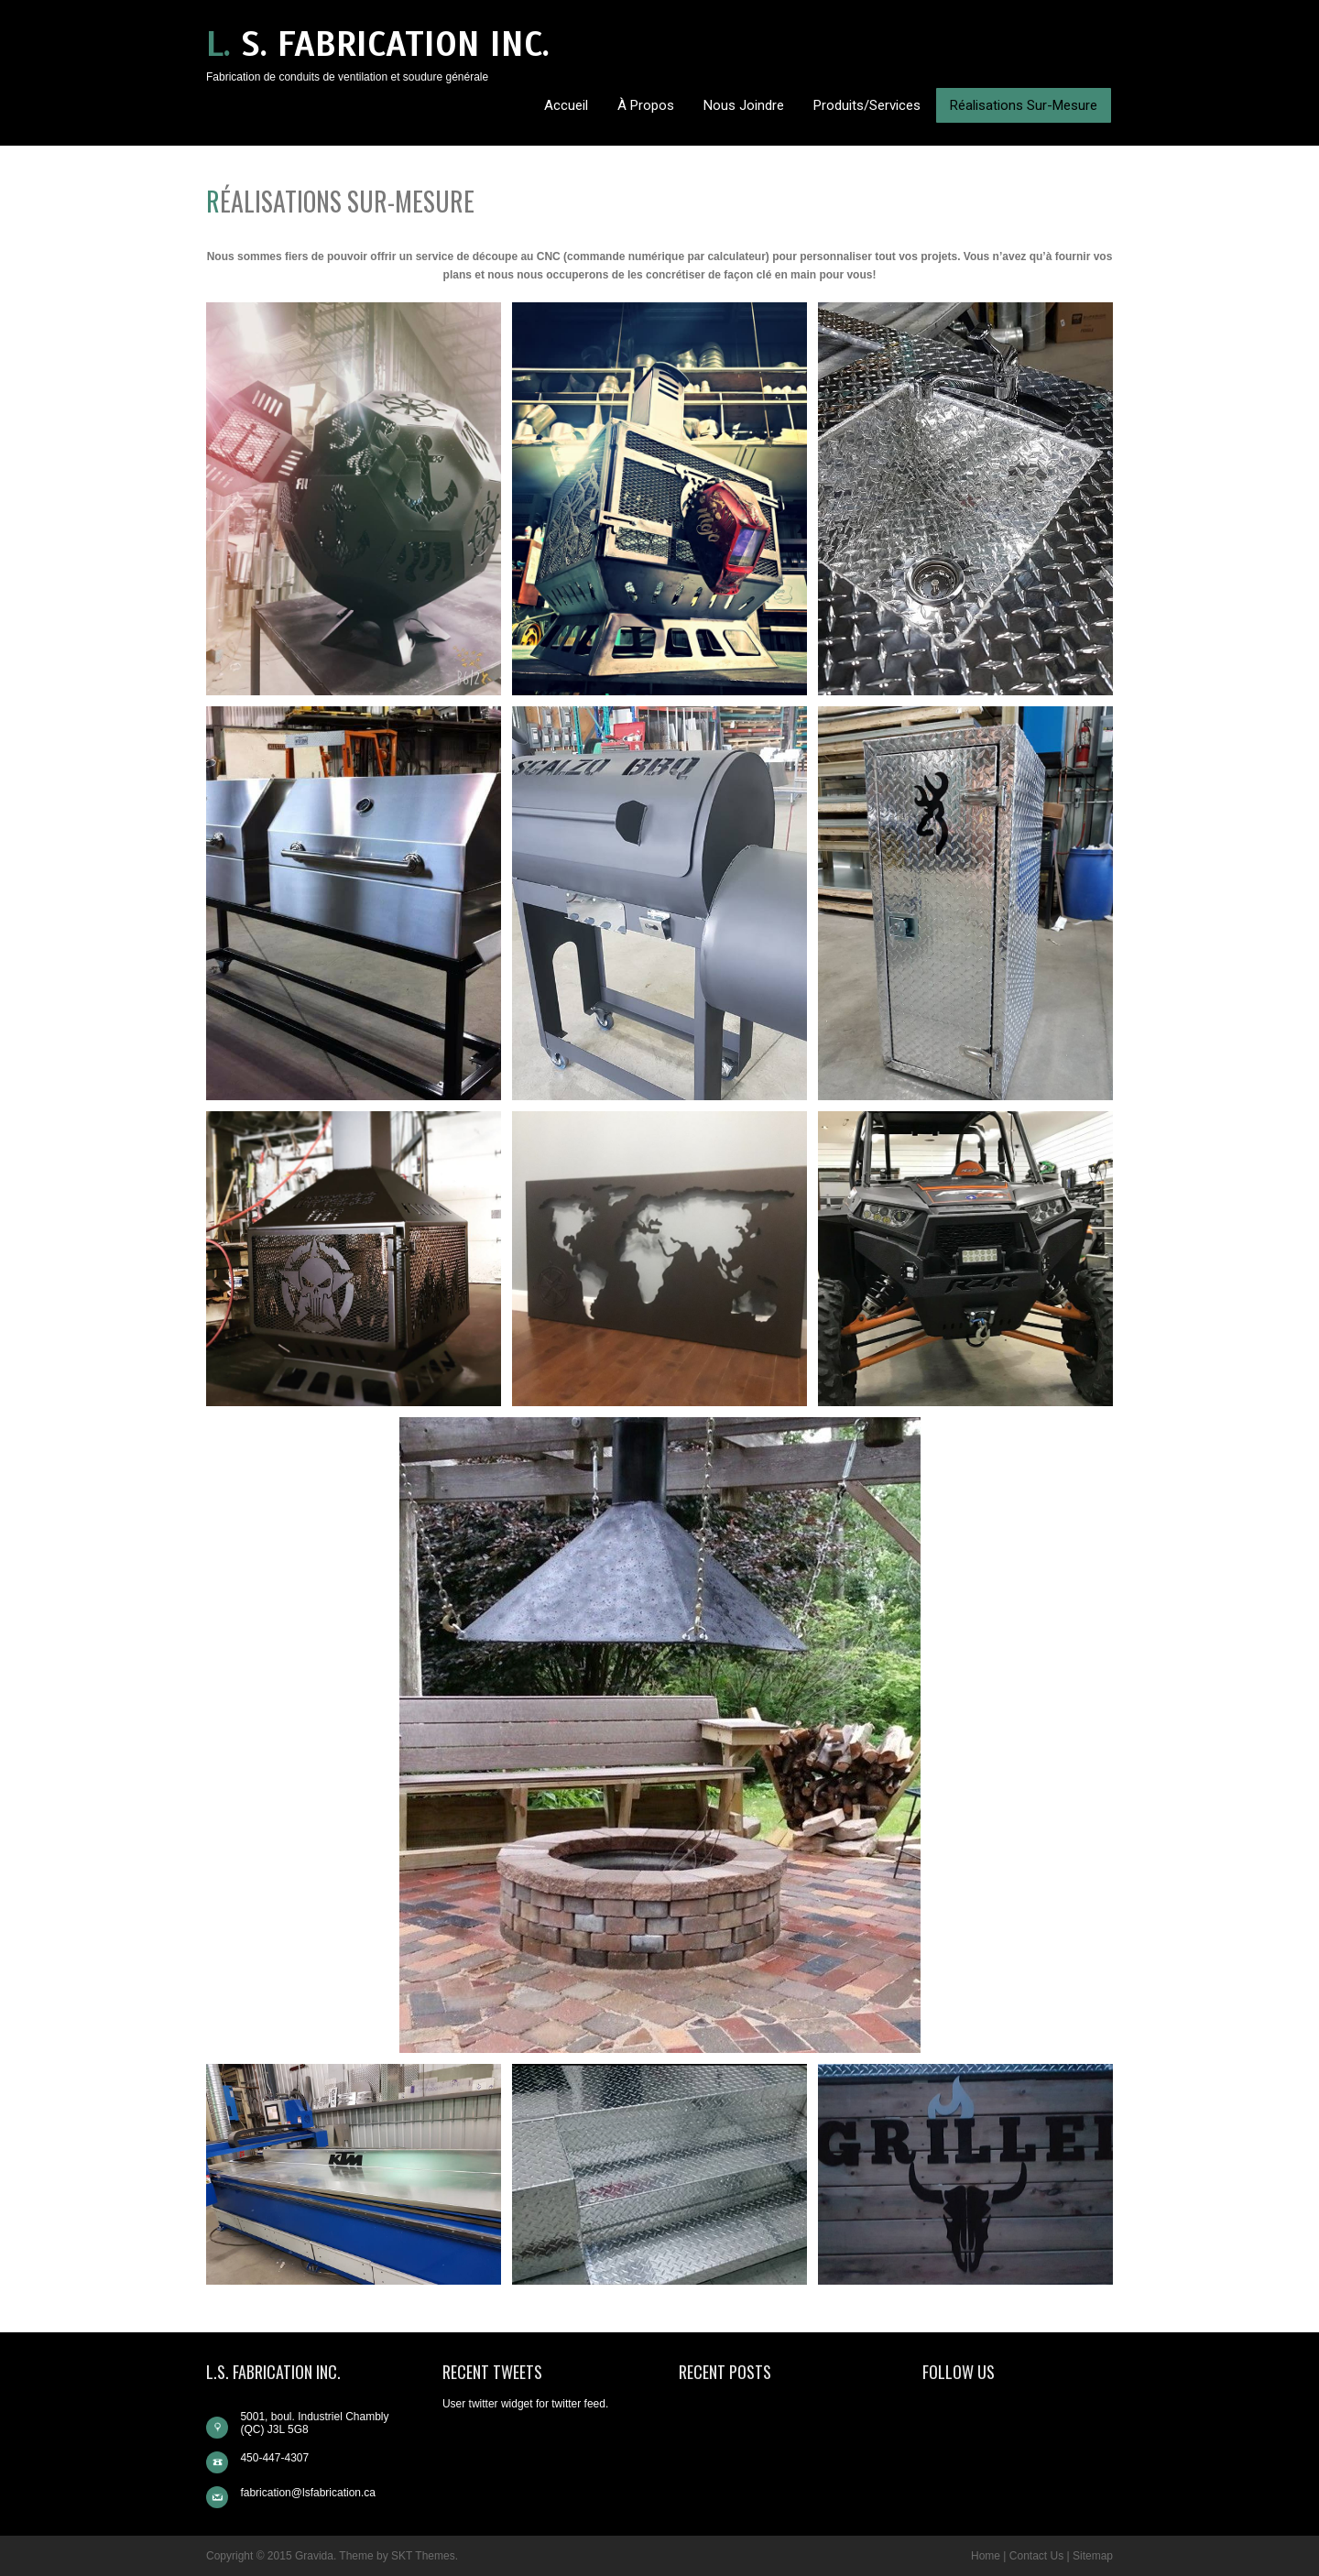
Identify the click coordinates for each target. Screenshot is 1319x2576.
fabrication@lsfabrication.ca (308, 2492)
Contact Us (1036, 2555)
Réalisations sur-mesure (1023, 105)
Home (985, 2555)
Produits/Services (867, 105)
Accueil (566, 105)
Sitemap (1093, 2555)
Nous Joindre (743, 105)
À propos (645, 105)
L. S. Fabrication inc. (378, 44)
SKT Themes (423, 2555)
